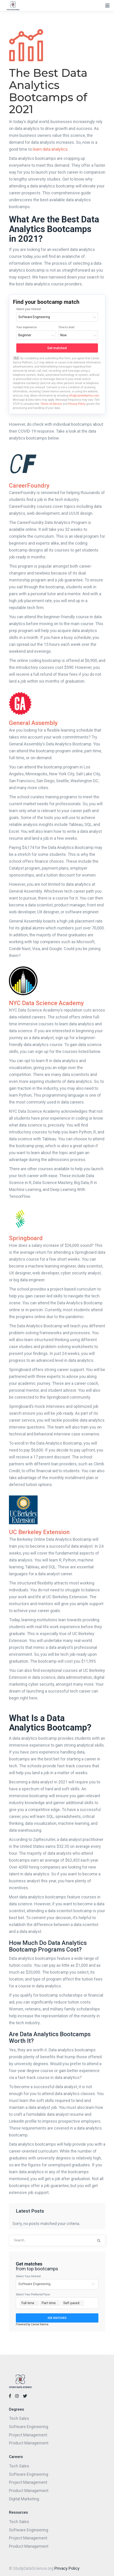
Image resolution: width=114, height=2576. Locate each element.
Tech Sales (19, 2418)
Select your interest (28, 309)
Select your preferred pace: (33, 2294)
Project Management (28, 2434)
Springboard (26, 1238)
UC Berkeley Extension (39, 1532)
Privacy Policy (77, 403)
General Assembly (33, 722)
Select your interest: (29, 2276)
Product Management (28, 2443)
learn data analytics (50, 149)
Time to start (66, 327)
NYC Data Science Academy (46, 1003)
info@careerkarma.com (84, 395)
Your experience (26, 327)
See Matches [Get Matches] (57, 2318)
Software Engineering (28, 2426)
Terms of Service (52, 403)
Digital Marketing (24, 2498)
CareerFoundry (29, 485)
